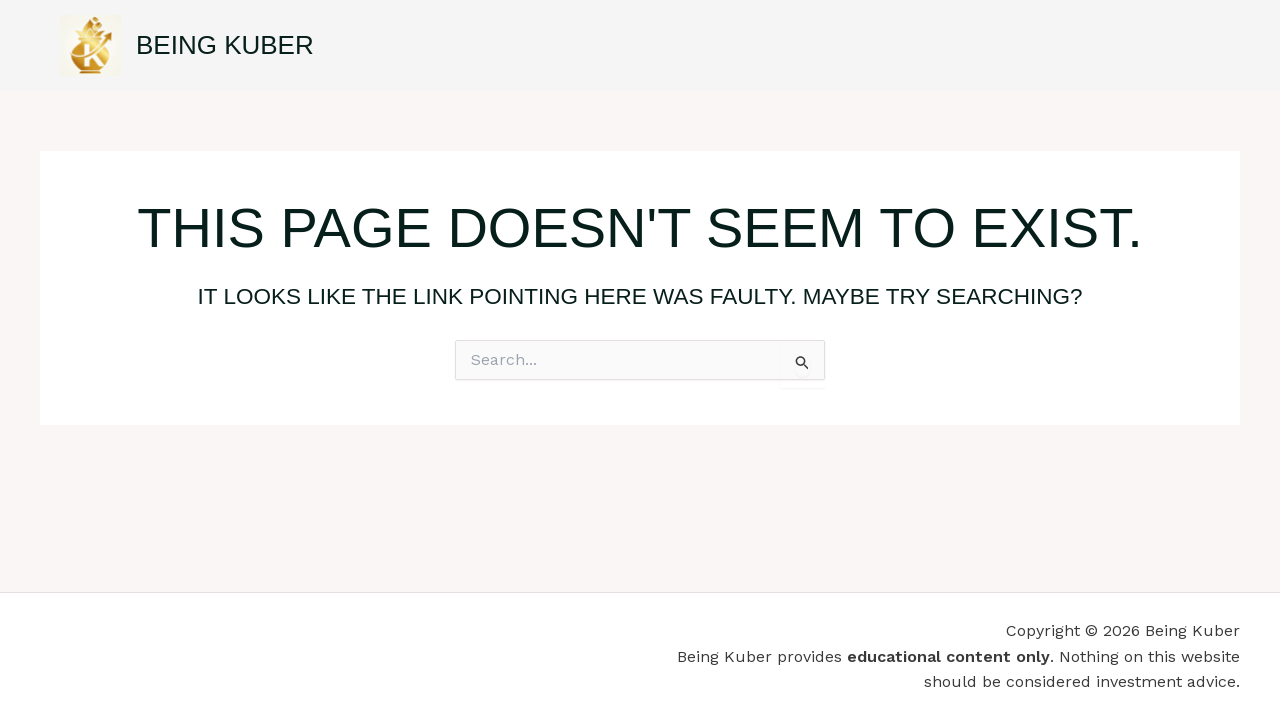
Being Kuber (225, 45)
